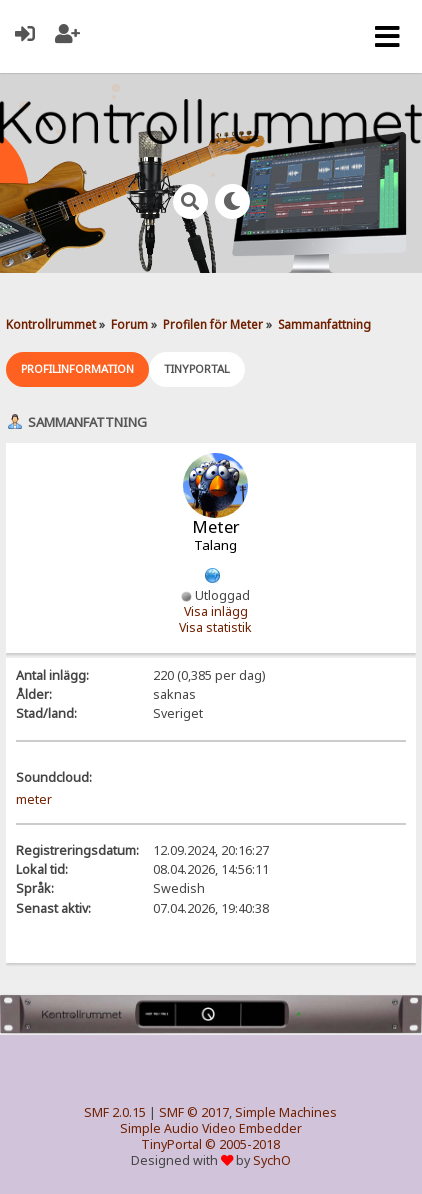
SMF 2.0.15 (115, 1112)
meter (34, 799)
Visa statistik (215, 627)
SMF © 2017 (194, 1112)
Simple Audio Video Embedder (211, 1128)
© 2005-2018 (242, 1144)
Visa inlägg (216, 611)
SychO (272, 1160)
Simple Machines (286, 1112)
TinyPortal (171, 1144)
